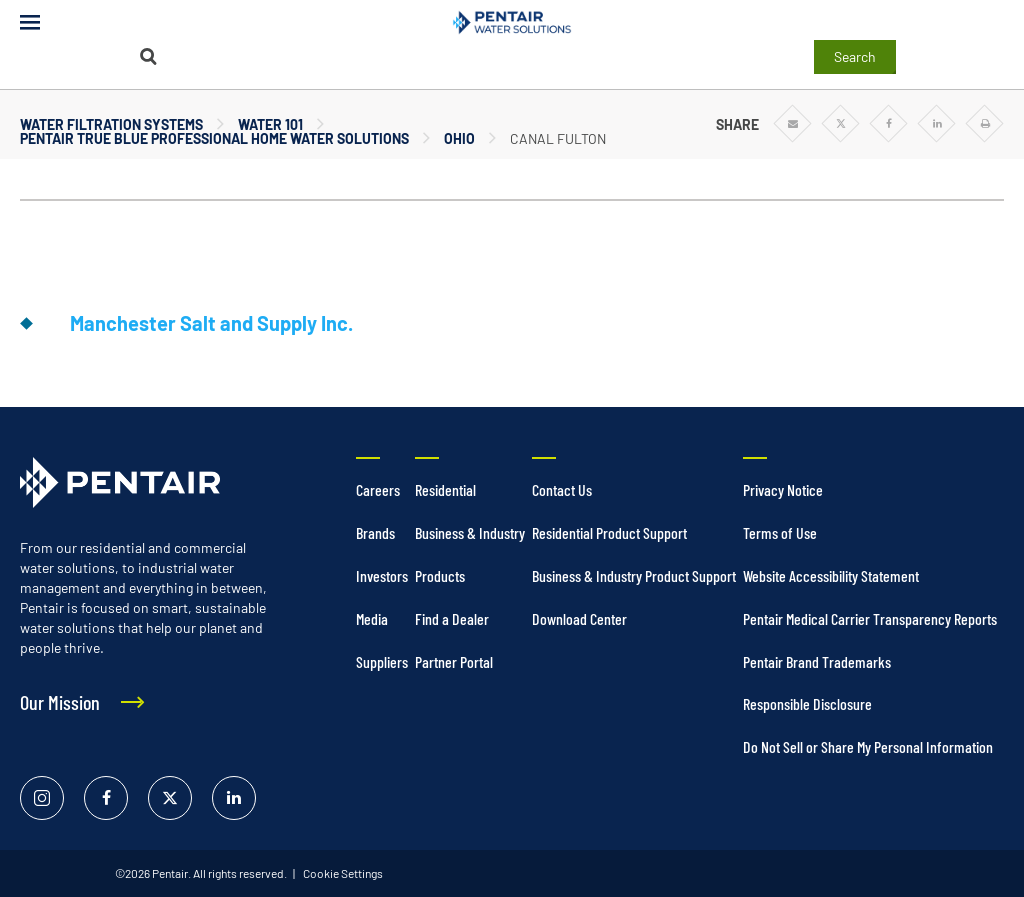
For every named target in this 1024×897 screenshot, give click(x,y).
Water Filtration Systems (111, 124)
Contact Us (562, 489)
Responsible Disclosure (807, 703)
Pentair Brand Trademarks (817, 661)
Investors (382, 575)
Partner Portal (454, 661)
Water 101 (270, 124)
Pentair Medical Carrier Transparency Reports (870, 618)
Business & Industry (470, 532)
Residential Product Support (609, 532)
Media (372, 618)
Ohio (459, 138)
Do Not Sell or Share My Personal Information (868, 746)
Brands (375, 532)
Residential (445, 489)
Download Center (579, 618)
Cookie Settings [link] (342, 873)
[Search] (148, 56)
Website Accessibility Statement (831, 575)
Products (440, 575)
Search (855, 56)
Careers (378, 489)
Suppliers (382, 661)
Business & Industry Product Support (634, 575)
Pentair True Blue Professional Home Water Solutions (214, 138)
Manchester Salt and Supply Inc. (211, 323)
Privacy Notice (783, 489)
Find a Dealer (452, 618)
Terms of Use (780, 532)
